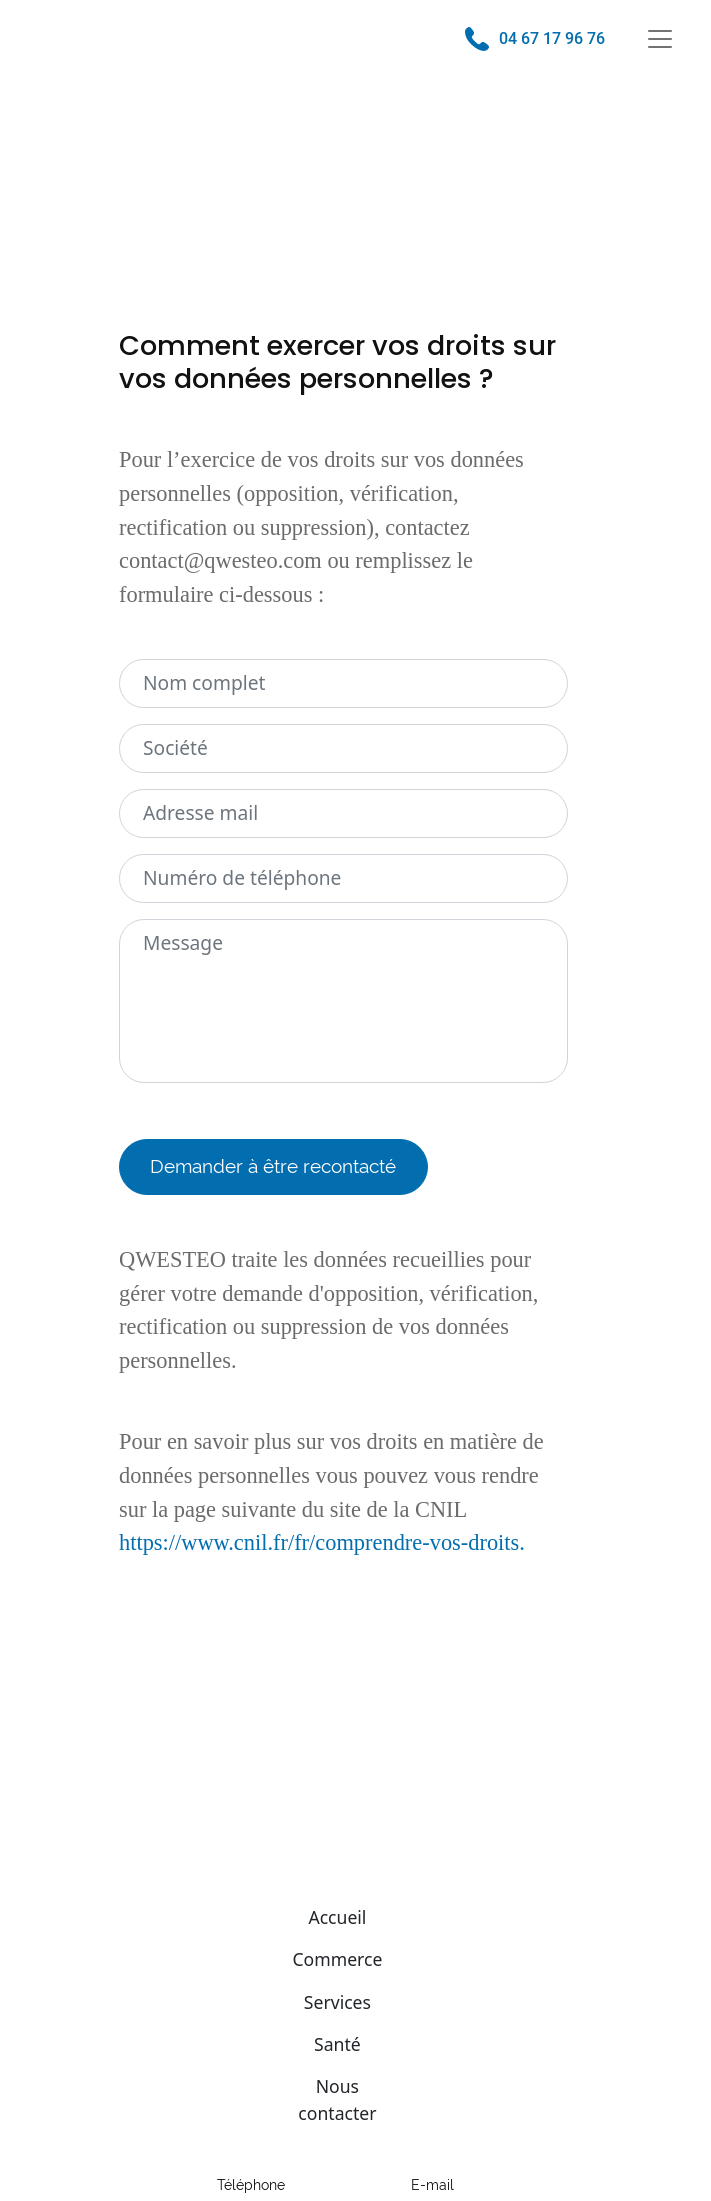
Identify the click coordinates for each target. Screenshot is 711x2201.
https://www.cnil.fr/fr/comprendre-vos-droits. (322, 1542)
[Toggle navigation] (660, 39)
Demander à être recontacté (273, 1166)
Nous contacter (337, 2099)
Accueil (337, 1917)
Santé (337, 2044)
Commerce (337, 1959)
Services (337, 2002)
